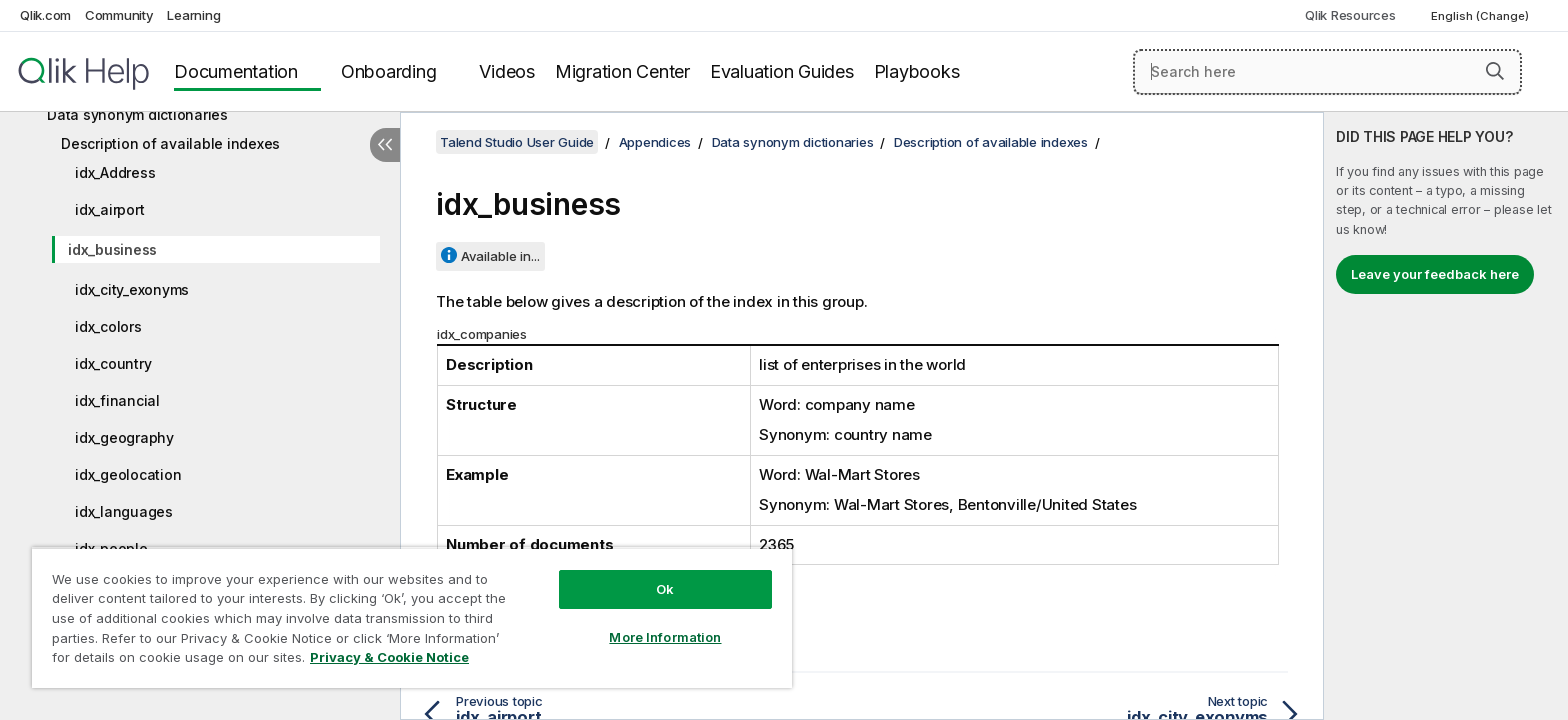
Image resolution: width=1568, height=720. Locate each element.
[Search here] (1327, 72)
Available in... (500, 256)
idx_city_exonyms (132, 289)
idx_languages (124, 511)
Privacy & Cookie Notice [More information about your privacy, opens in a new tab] (389, 657)
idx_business (112, 249)
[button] (1495, 71)
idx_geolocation (128, 474)
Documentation (236, 71)
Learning (193, 15)
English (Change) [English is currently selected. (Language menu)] (1481, 16)
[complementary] (1446, 416)
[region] (412, 617)
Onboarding (389, 71)
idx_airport (109, 209)
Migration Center (622, 71)
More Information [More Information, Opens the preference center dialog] (665, 637)
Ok (665, 589)
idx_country (113, 363)
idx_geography (124, 437)
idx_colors (108, 326)
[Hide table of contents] (385, 145)
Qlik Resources (1350, 15)
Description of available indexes (170, 143)
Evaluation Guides (782, 71)
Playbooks (917, 71)
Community (119, 15)
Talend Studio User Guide (517, 142)
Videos (507, 71)
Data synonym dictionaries (137, 114)
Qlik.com (45, 15)
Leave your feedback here (1435, 274)
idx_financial (117, 400)
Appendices (655, 142)
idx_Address (115, 172)
